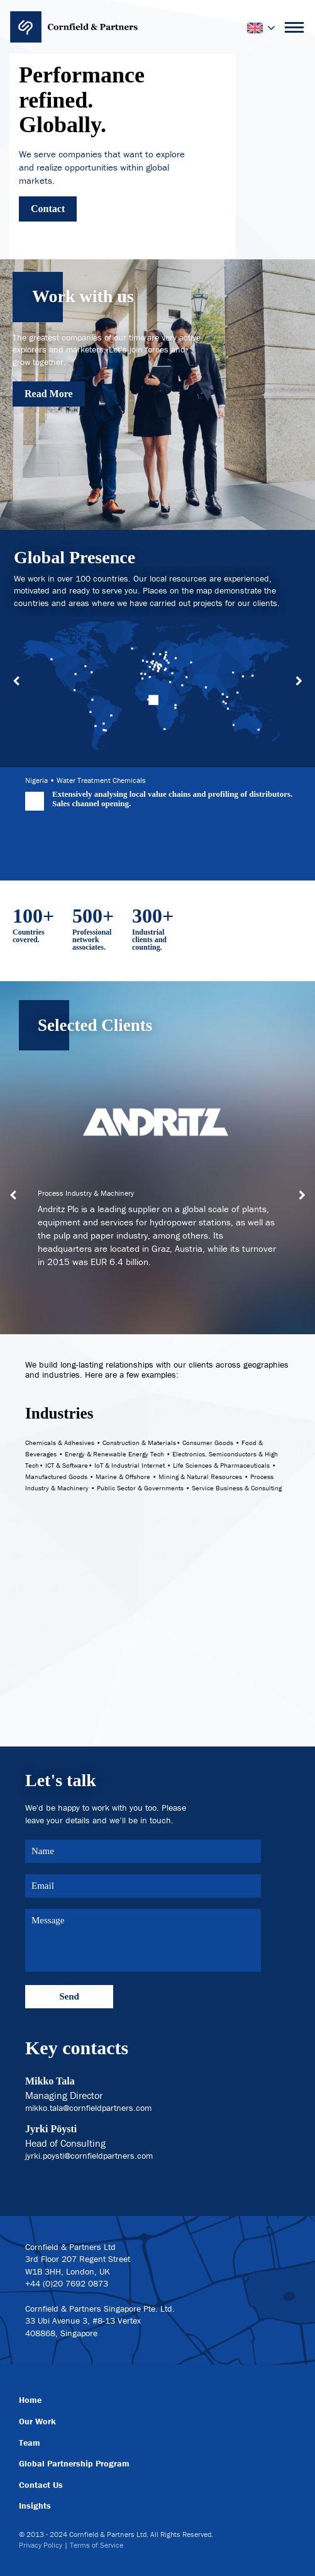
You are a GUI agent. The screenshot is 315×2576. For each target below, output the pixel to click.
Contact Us (41, 2484)
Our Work (37, 2421)
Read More (49, 393)
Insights (35, 2505)
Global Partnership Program (74, 2463)
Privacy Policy (40, 2545)
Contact (48, 208)
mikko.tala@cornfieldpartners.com (88, 2107)
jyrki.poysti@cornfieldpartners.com (89, 2155)
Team (29, 2442)
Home (30, 2399)
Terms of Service (96, 2545)
